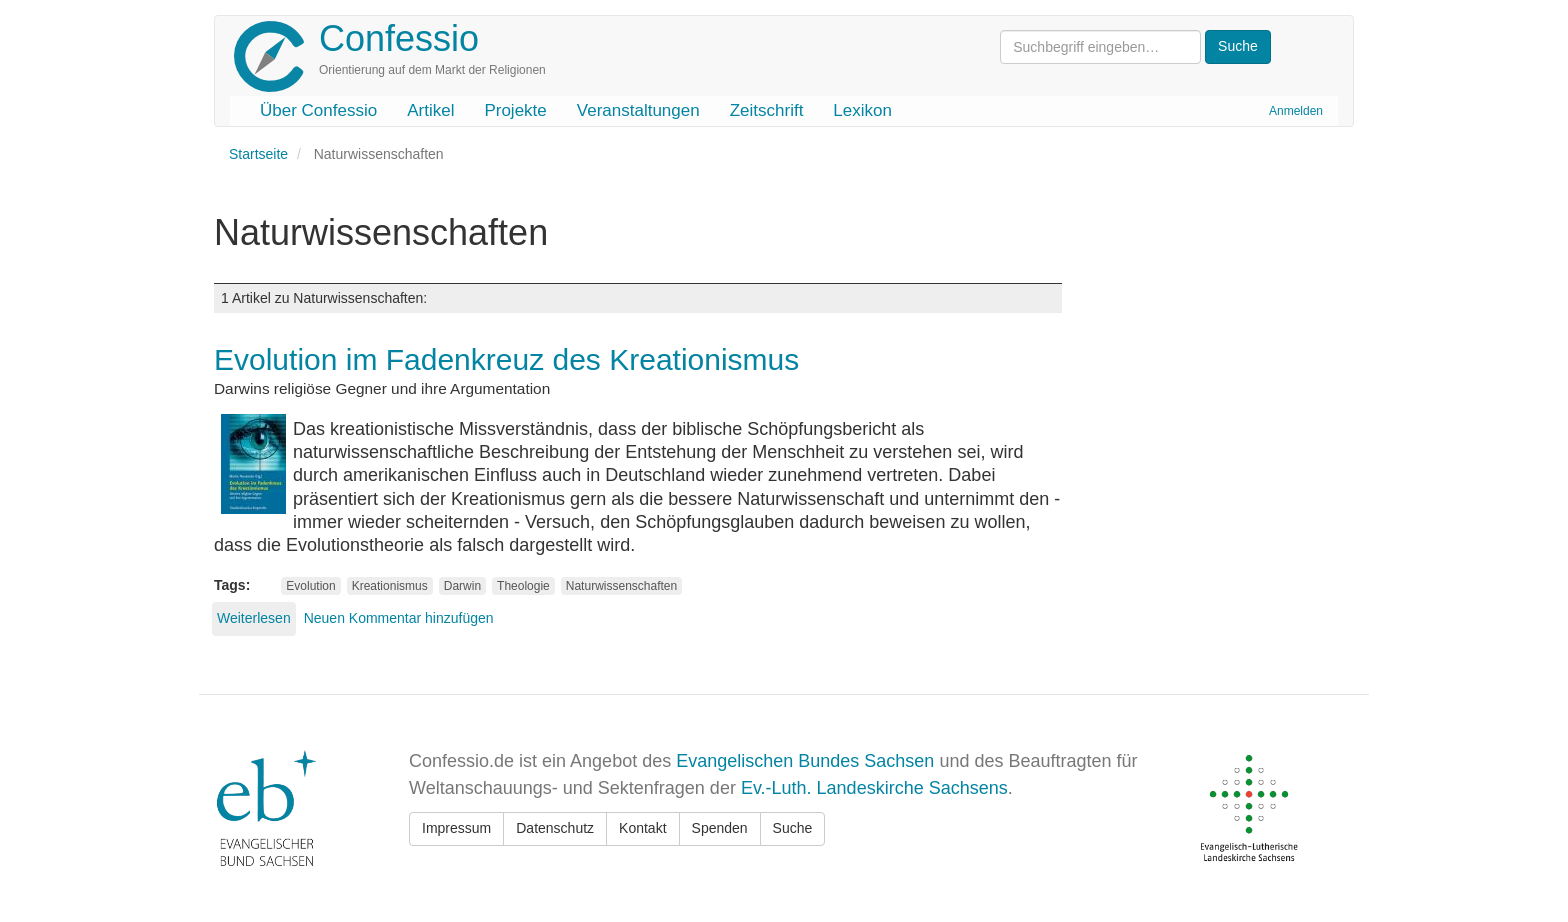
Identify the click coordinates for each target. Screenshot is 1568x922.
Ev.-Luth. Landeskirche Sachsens (874, 788)
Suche (793, 828)
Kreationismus (390, 586)
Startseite (258, 154)
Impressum (456, 828)
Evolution (310, 586)
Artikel (430, 110)
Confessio (399, 38)
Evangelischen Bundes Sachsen (805, 761)
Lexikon (862, 110)
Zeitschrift (767, 110)
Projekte (515, 110)
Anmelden (1296, 111)
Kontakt (642, 828)
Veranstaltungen (638, 110)
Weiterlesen (254, 618)
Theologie (523, 586)
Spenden (720, 828)
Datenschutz (555, 828)
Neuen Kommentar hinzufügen (399, 618)
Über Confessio (318, 110)
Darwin (462, 586)
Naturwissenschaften (621, 586)
